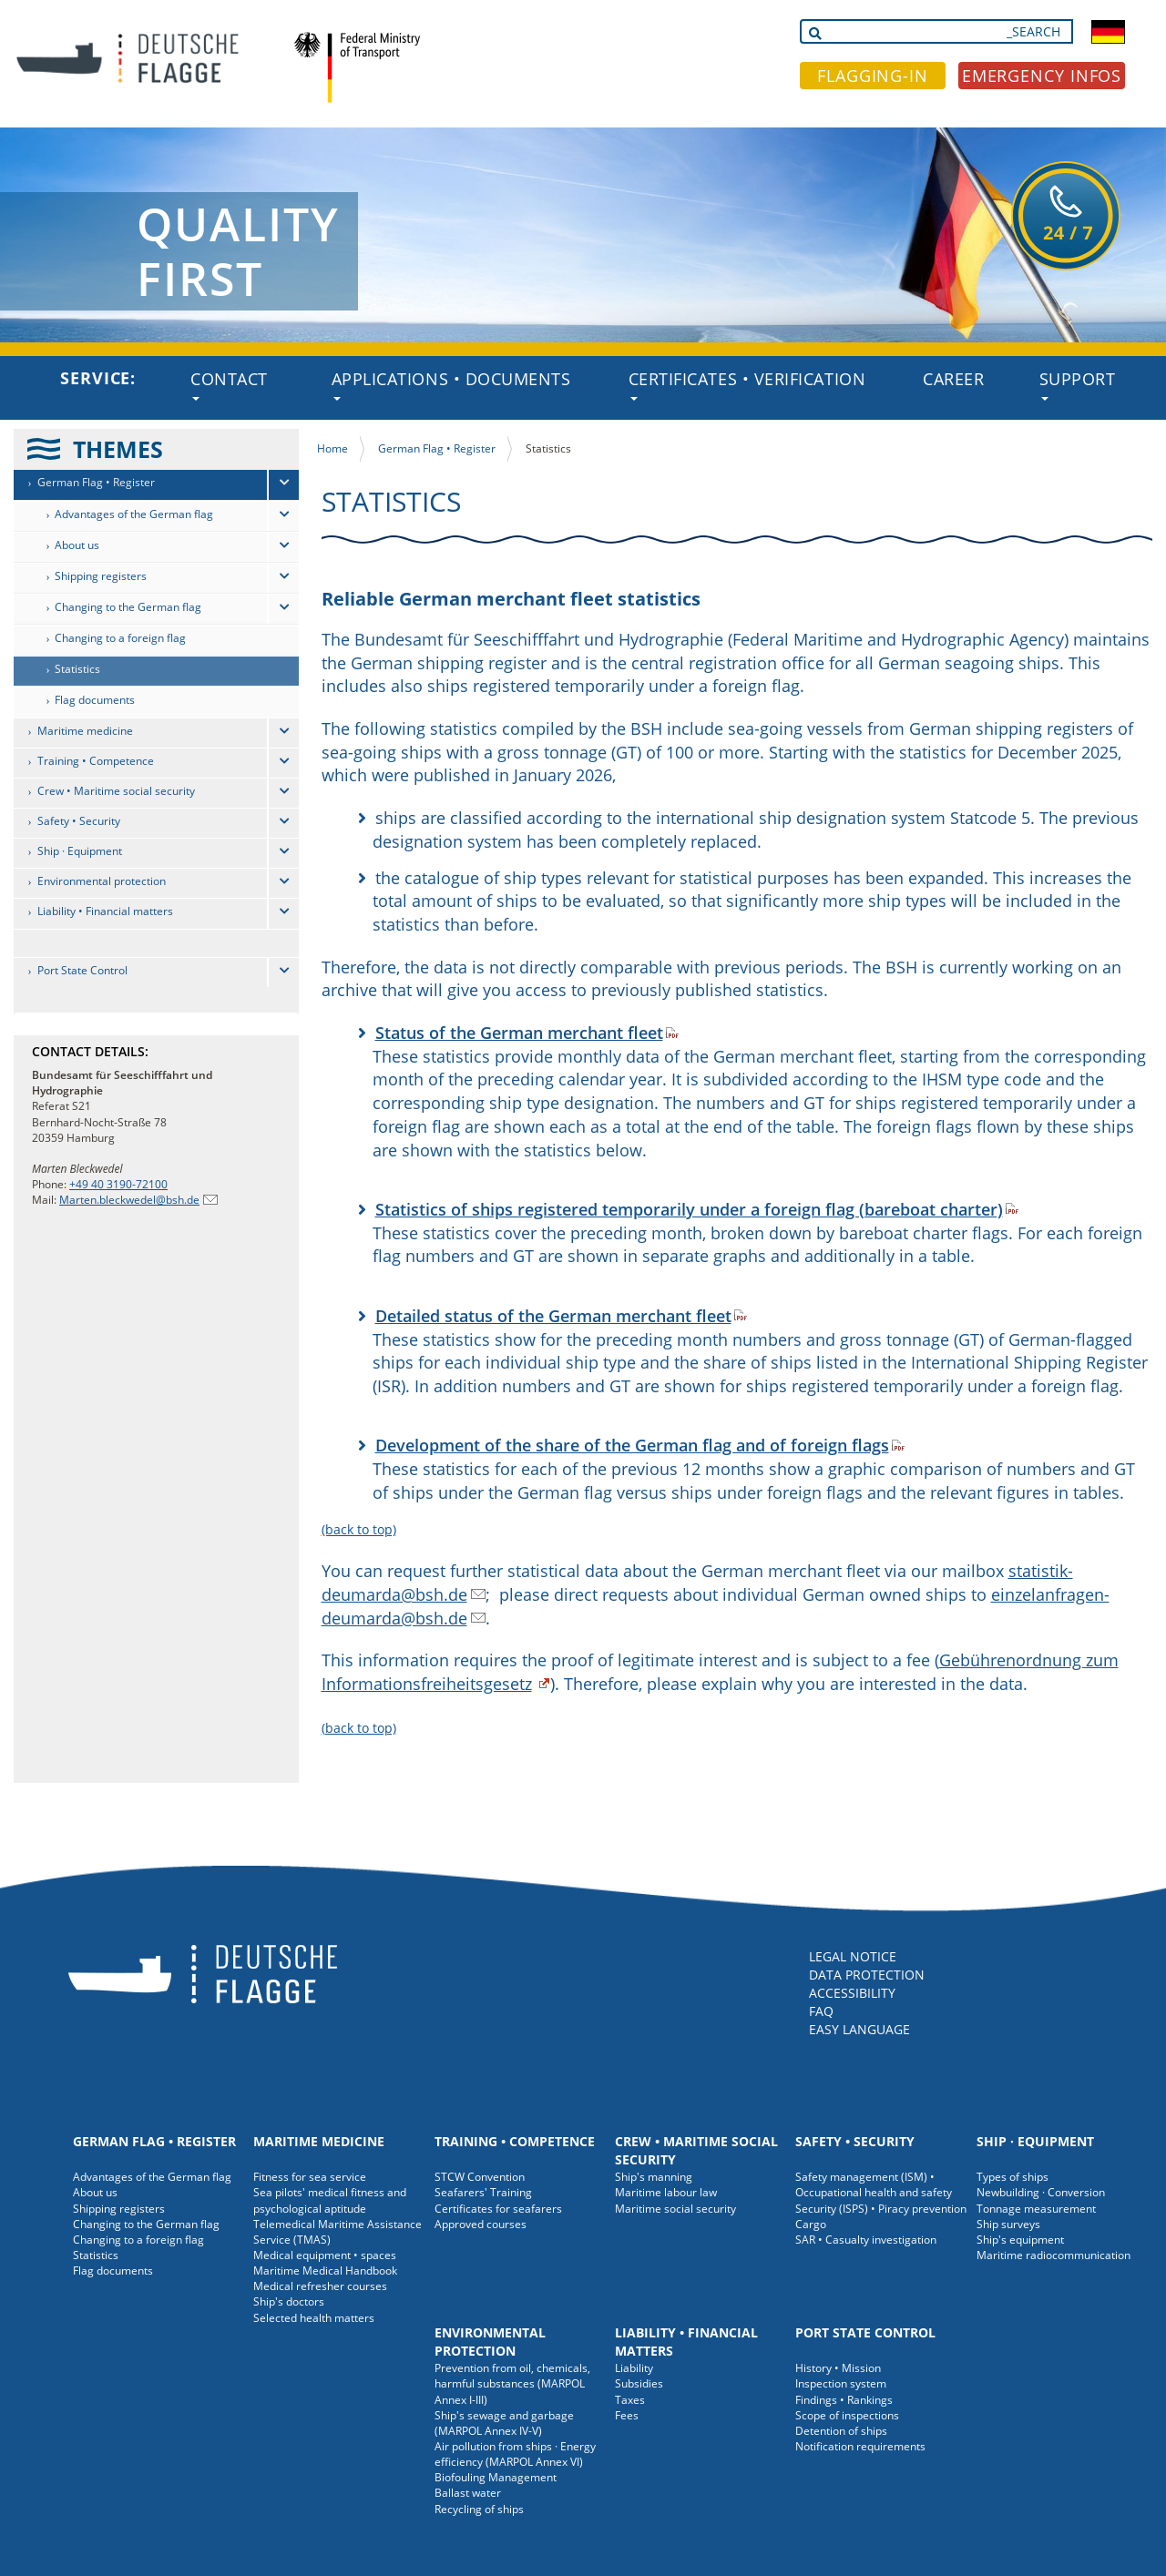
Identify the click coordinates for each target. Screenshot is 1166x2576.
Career (953, 379)
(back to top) (359, 1529)
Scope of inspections (847, 2415)
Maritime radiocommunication (1053, 2255)
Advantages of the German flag (134, 514)
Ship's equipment (1020, 2239)
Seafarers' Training (483, 2192)
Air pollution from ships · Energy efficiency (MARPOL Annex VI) (515, 2454)
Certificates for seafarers (498, 2208)
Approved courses (481, 2224)
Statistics (77, 669)
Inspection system (840, 2383)
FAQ (821, 2011)
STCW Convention (480, 2176)
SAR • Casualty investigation (865, 2239)
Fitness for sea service (309, 2176)
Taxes (630, 2400)
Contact (229, 384)
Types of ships (1012, 2176)
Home (332, 448)
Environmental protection (101, 881)
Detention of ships (841, 2431)
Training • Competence (95, 761)
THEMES (118, 448)
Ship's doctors (288, 2301)
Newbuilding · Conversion (1041, 2192)
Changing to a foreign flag (120, 638)
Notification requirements (860, 2446)
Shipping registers (101, 576)
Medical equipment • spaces (324, 2255)
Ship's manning (653, 2176)
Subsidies (639, 2383)
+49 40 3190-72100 (118, 1184)
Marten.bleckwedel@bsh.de (129, 1199)
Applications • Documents (451, 384)
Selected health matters (313, 2318)
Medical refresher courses (320, 2286)
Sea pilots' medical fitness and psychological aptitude (329, 2199)
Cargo (810, 2224)
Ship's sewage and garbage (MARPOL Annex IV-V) (504, 2423)
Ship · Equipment (79, 851)
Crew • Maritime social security (116, 791)
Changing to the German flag (128, 607)
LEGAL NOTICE (852, 1956)
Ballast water (468, 2492)
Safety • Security (78, 821)
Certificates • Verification (747, 384)
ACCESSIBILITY (852, 1992)
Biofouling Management (496, 2477)
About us (77, 545)
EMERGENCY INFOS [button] (1042, 76)
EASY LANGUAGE (859, 2029)
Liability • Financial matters (105, 911)
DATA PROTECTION (867, 1974)
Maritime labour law (666, 2192)
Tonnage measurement (1036, 2208)
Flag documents (95, 700)
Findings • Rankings (844, 2400)
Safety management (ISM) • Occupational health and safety (873, 2184)
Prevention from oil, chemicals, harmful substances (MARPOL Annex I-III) (512, 2383)
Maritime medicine (85, 730)
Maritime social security (675, 2208)
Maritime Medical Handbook (325, 2270)
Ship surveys (1008, 2224)
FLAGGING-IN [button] (872, 76)
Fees (627, 2415)
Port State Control (82, 970)
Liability (634, 2368)
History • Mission (838, 2368)
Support (1077, 384)
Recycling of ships (479, 2509)
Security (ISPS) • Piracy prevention (881, 2208)
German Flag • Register (96, 482)
